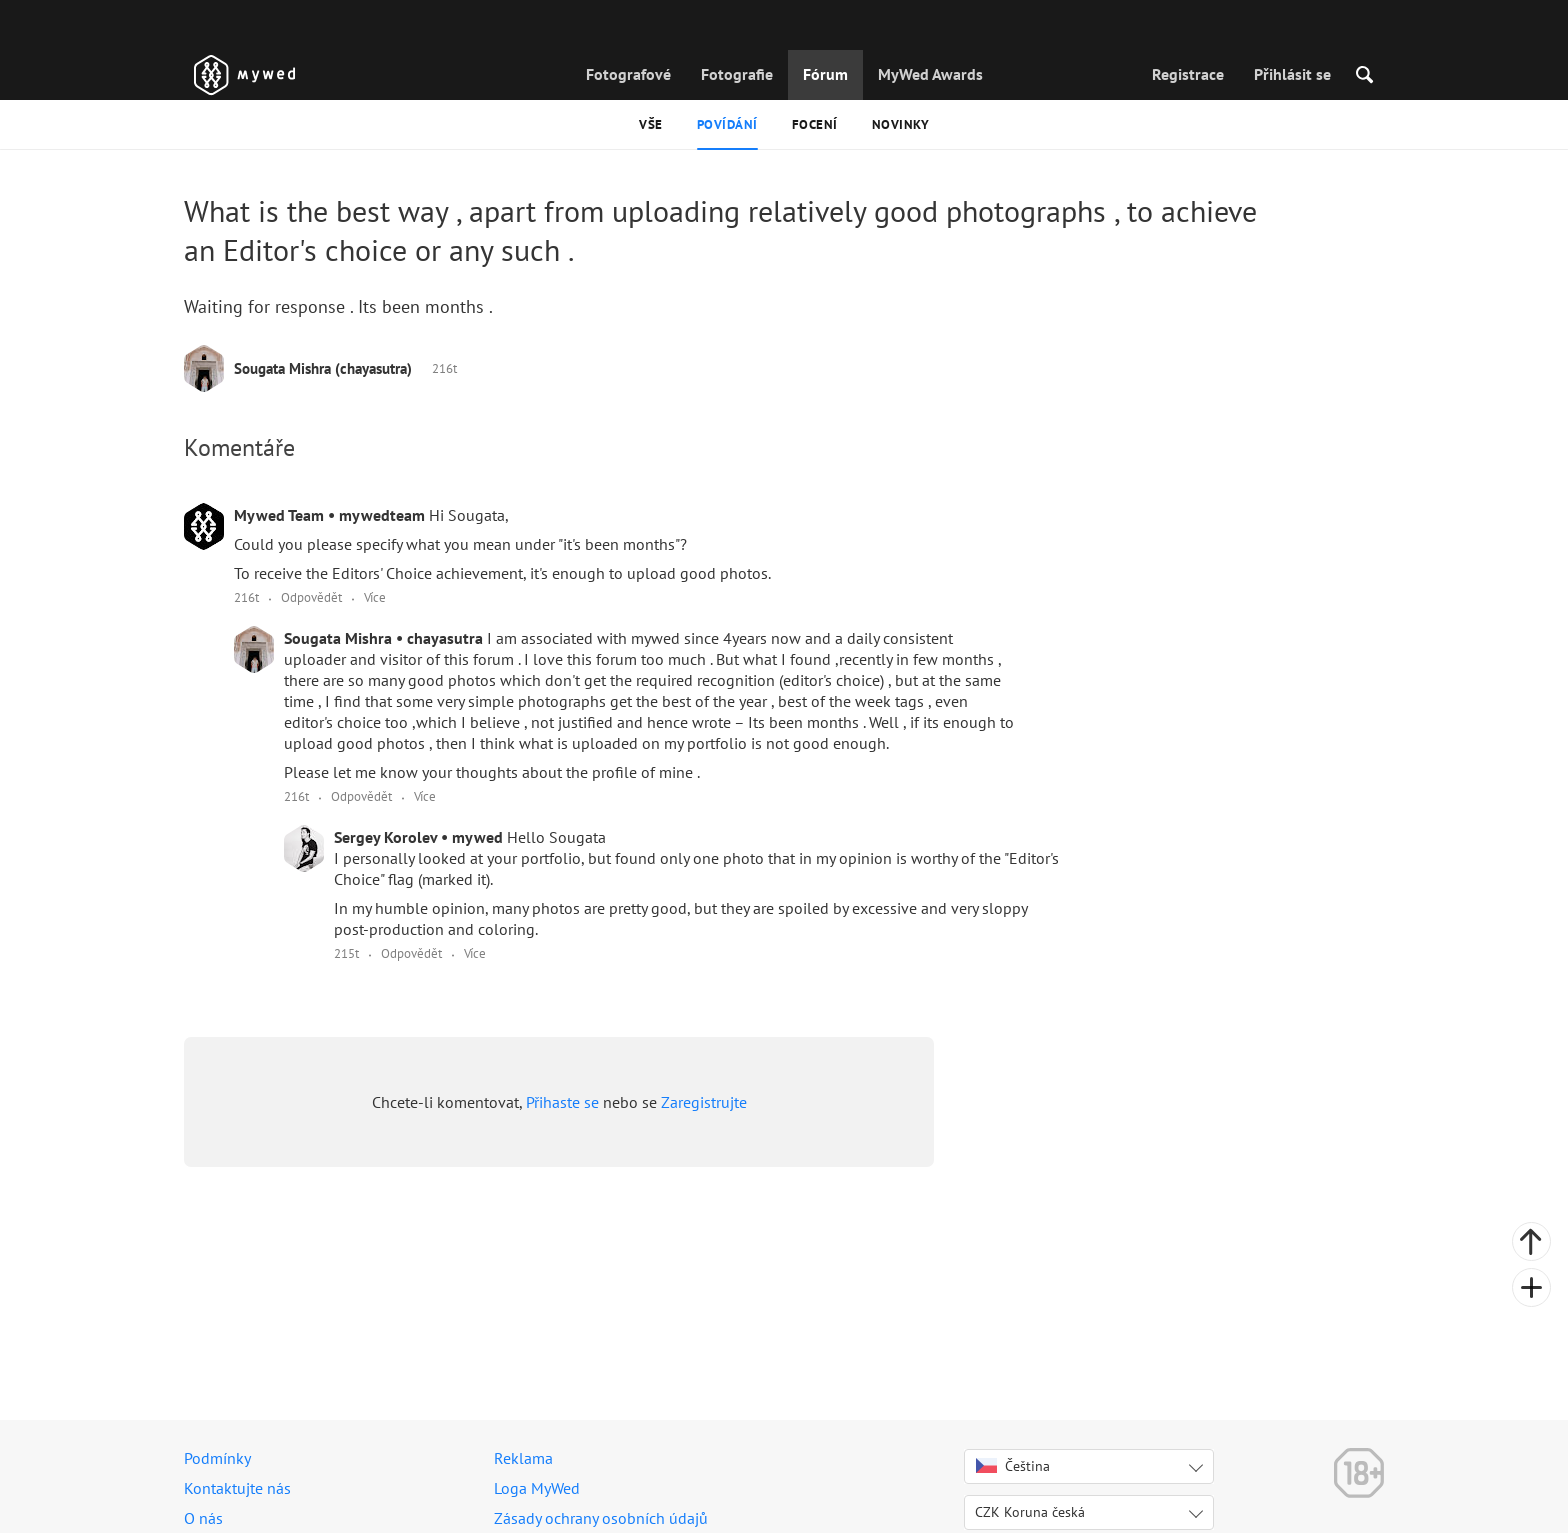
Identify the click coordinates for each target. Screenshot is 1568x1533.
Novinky (901, 124)
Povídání (727, 124)
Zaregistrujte (704, 1102)
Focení (815, 124)
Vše (651, 124)
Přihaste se (562, 1102)
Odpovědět (311, 597)
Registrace (1188, 74)
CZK (1030, 1512)
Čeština (1013, 1466)
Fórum (825, 74)
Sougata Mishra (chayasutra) (323, 368)
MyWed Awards (930, 74)
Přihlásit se (1292, 74)
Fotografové (628, 74)
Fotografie (737, 74)
